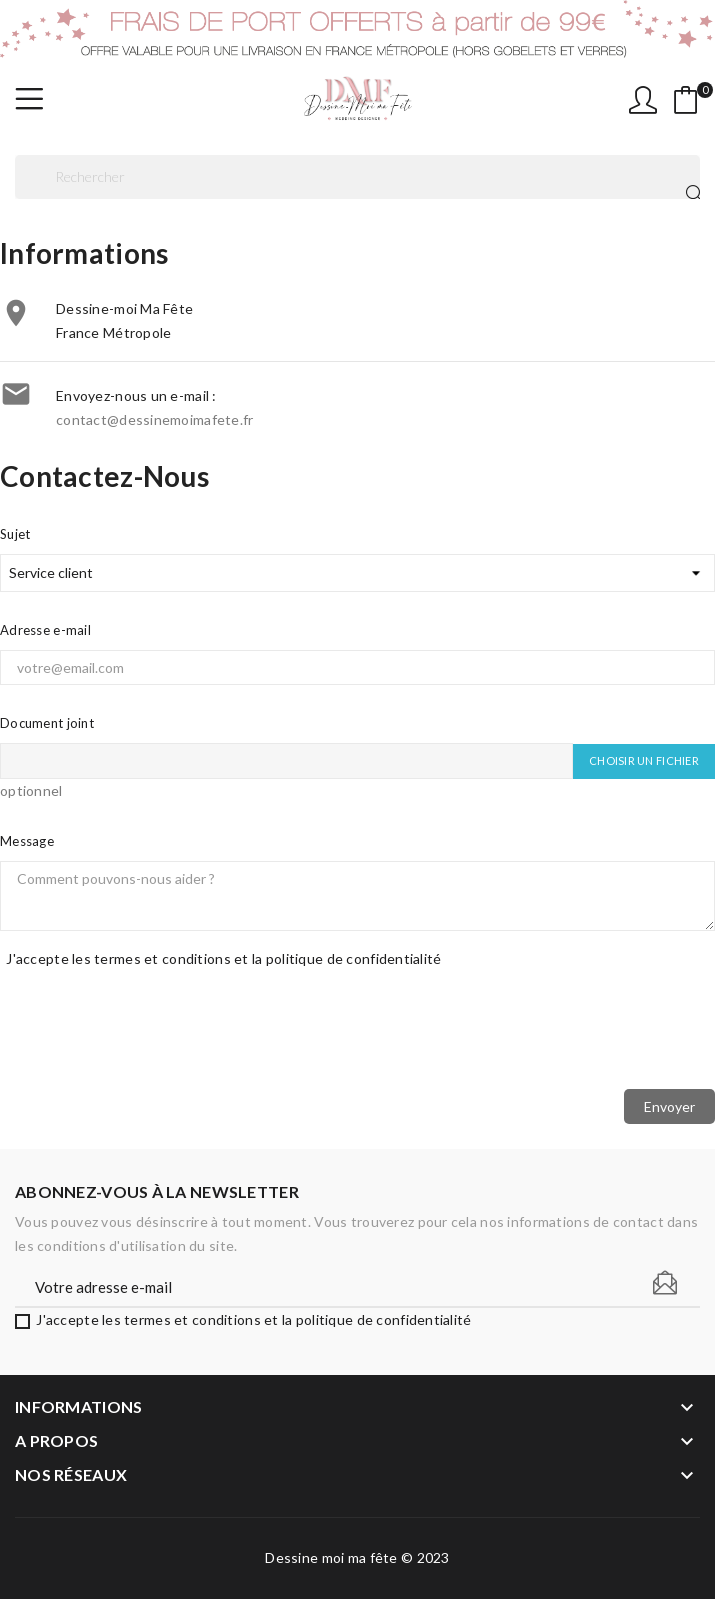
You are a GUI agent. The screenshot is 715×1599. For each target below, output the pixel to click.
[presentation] (358, 1034)
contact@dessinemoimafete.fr (155, 419)
